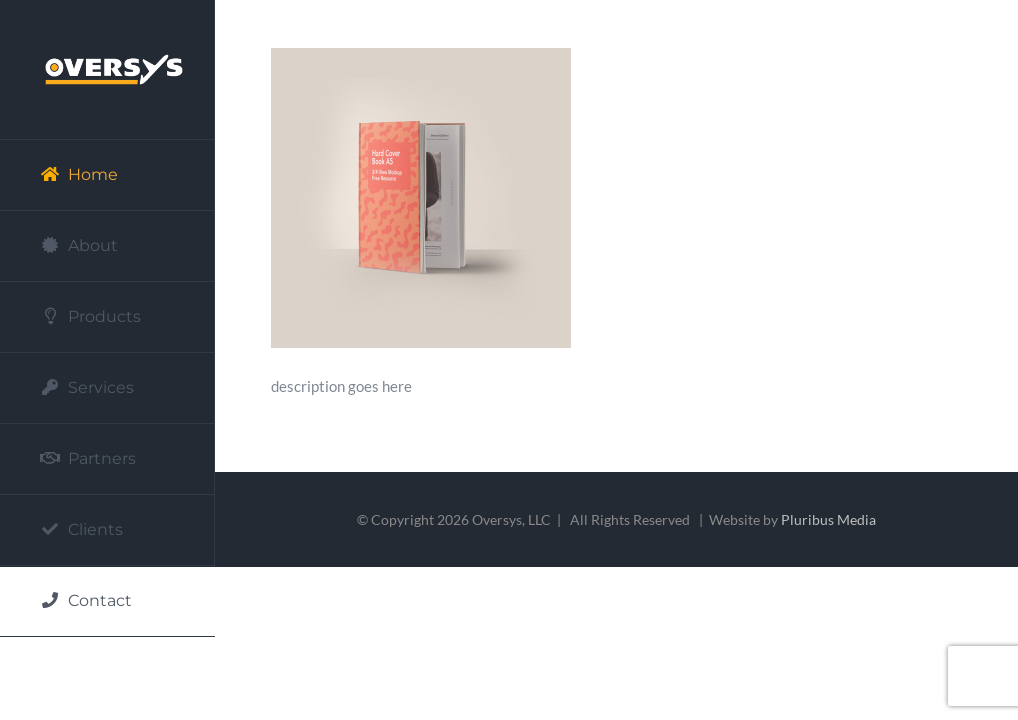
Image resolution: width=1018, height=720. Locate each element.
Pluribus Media (828, 519)
